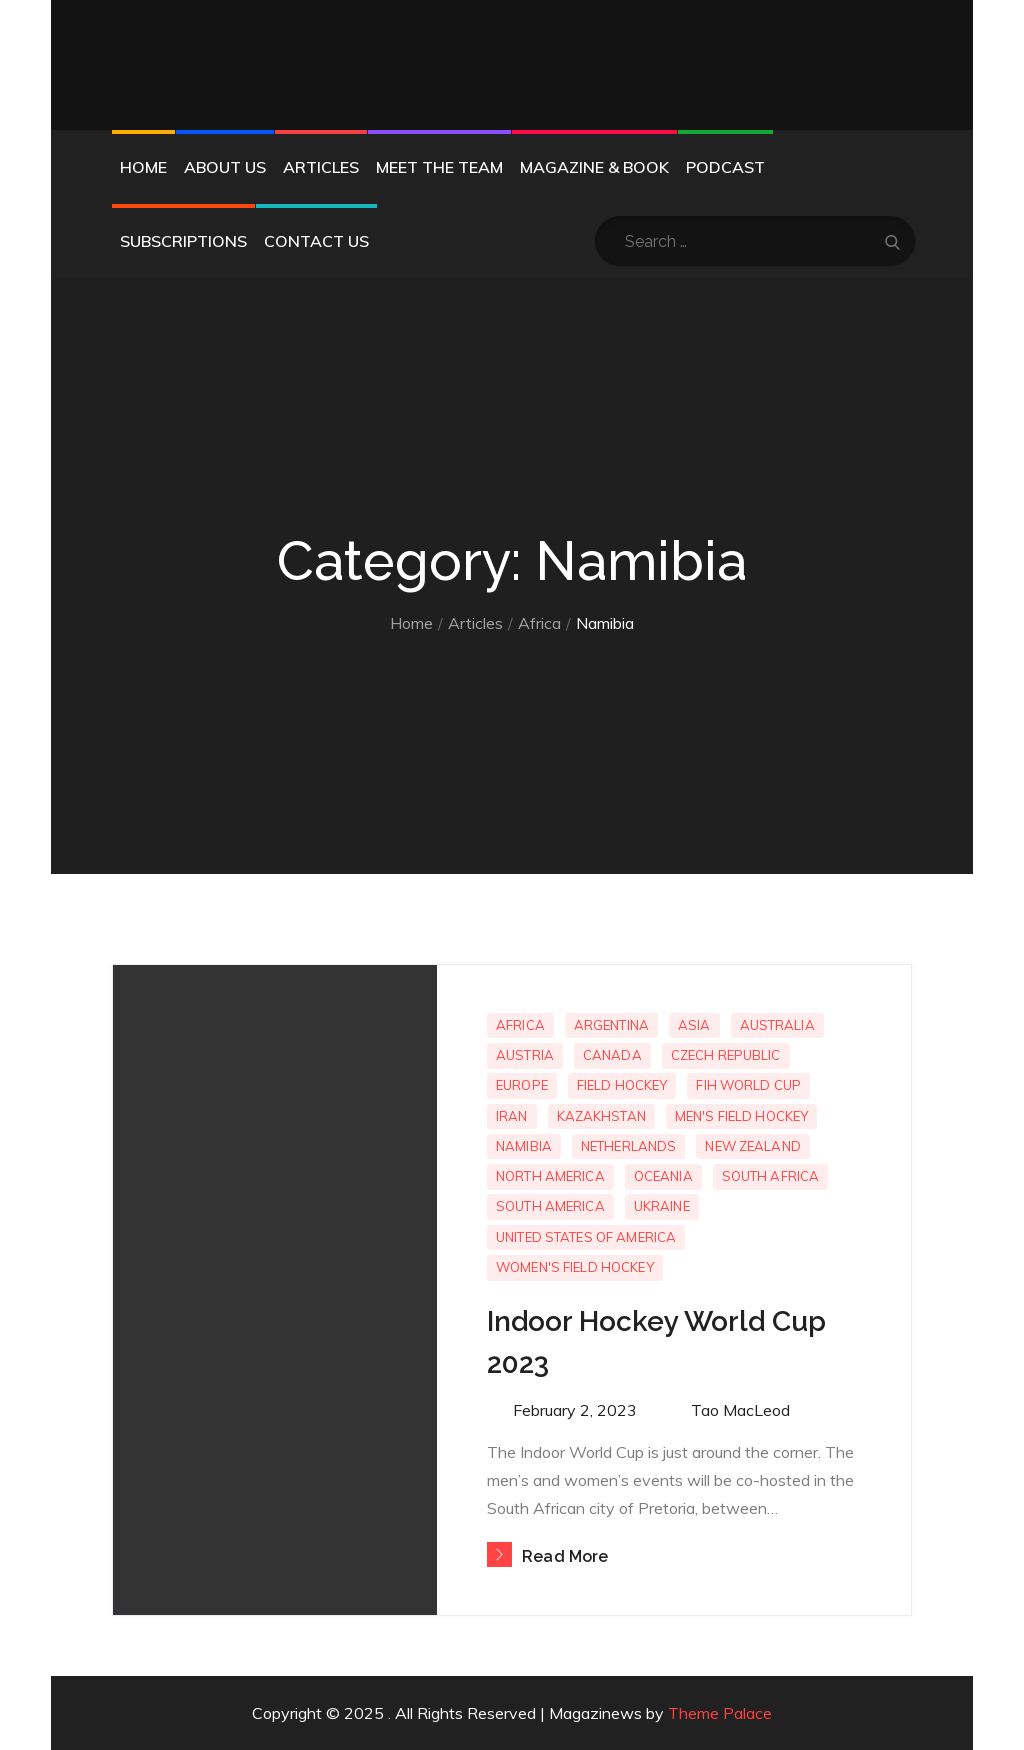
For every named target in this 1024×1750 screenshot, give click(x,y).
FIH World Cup (748, 1085)
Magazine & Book (594, 167)
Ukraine (662, 1206)
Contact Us (316, 241)
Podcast (725, 167)
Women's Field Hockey (575, 1267)
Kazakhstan (601, 1116)
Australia (777, 1025)
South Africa (771, 1176)
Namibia (524, 1146)
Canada (612, 1055)
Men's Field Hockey (741, 1116)
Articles (321, 167)
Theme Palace (720, 1713)
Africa (520, 1025)
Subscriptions (183, 241)
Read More (547, 1556)
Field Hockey (622, 1085)
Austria (525, 1055)
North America (550, 1176)
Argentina (611, 1025)
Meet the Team (439, 167)
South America (550, 1206)
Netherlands (628, 1146)
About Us (225, 167)
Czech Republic (726, 1055)
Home (143, 167)
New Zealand (752, 1146)
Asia (694, 1025)
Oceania (663, 1176)
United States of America (586, 1237)
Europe (522, 1085)
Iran (512, 1116)
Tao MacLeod (740, 1410)
